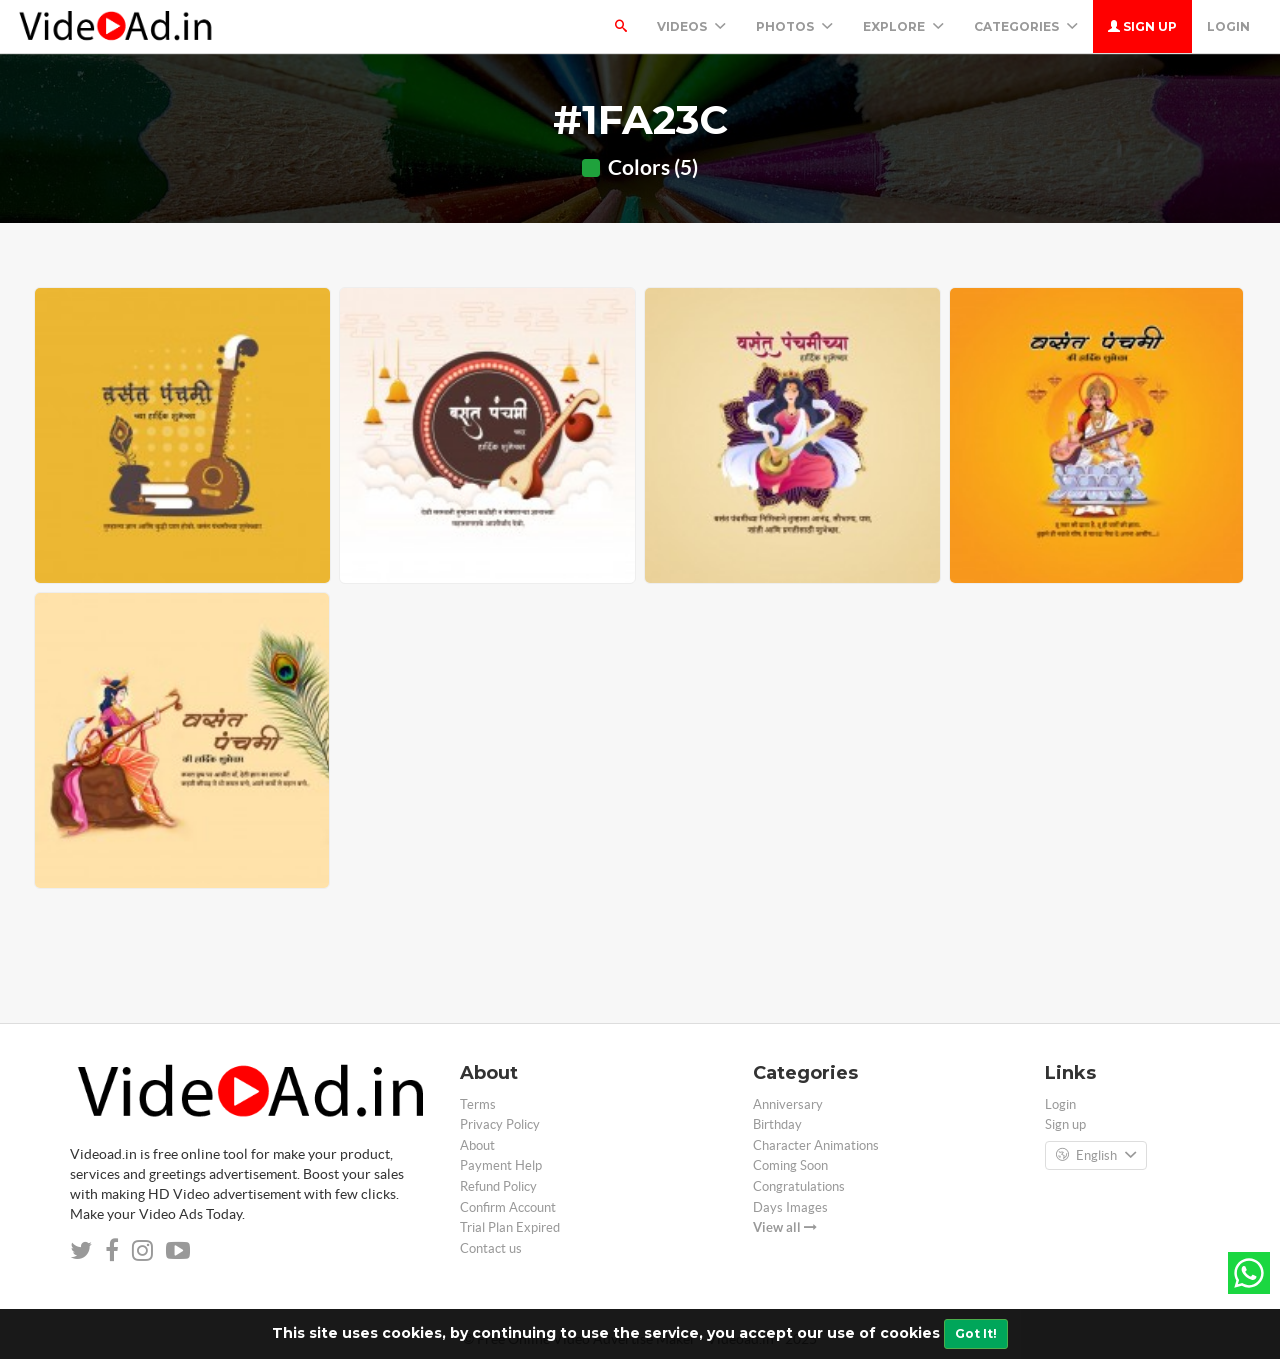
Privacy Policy (500, 1124)
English (1096, 1156)
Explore (903, 26)
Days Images (790, 1207)
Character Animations (816, 1145)
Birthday (777, 1124)
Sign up (1142, 26)
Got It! (976, 1333)
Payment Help (501, 1165)
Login (1228, 26)
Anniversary (788, 1104)
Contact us (491, 1248)
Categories (1026, 26)
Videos (691, 26)
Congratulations (799, 1186)
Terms (478, 1104)
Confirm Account (508, 1207)
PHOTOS (794, 26)
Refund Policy (498, 1186)
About (477, 1145)
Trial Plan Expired (510, 1227)
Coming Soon (790, 1165)
